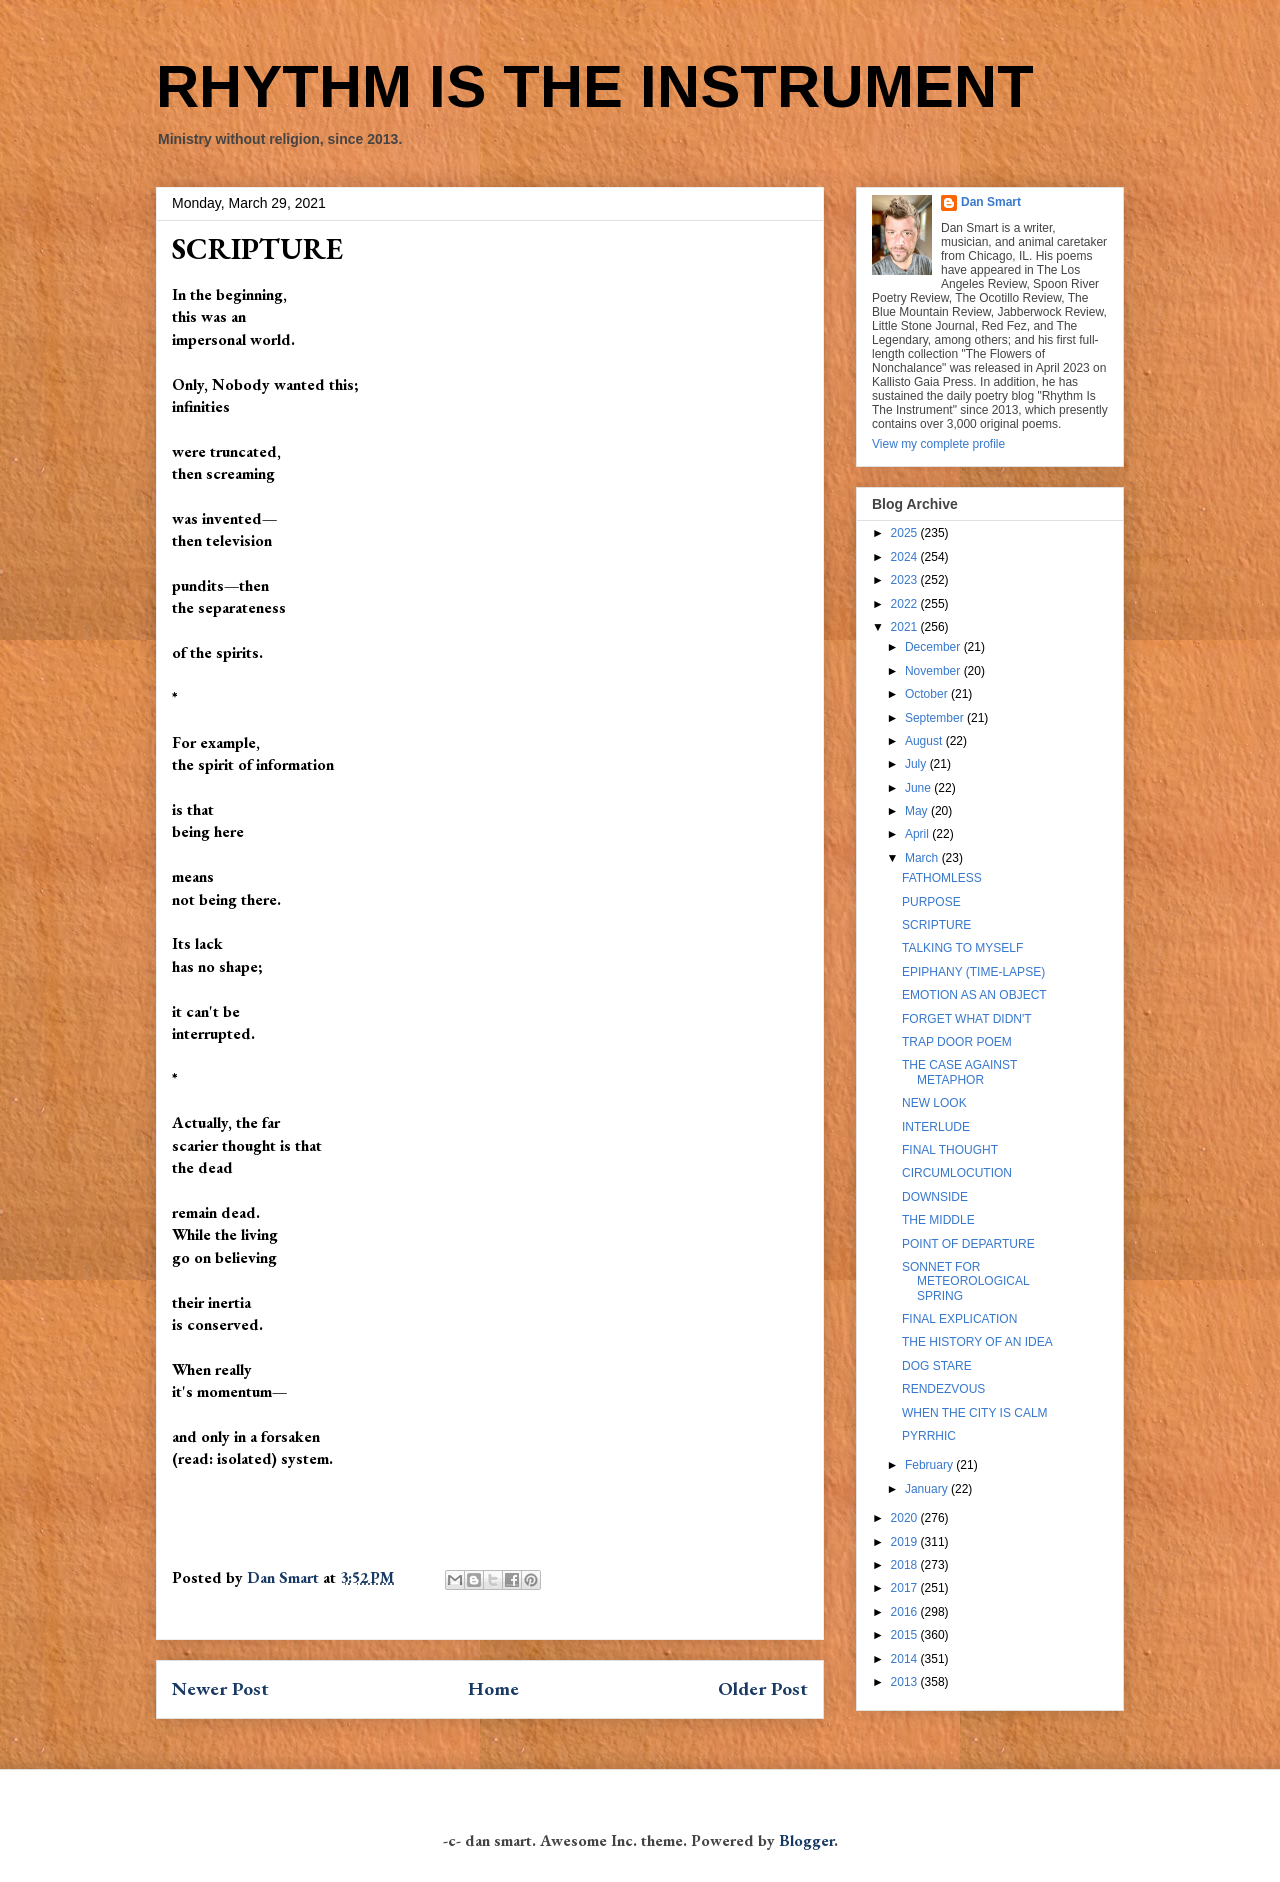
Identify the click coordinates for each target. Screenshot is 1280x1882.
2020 (906, 1518)
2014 (906, 1659)
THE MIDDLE (938, 1220)
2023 (906, 580)
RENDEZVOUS (943, 1389)
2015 (906, 1635)
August (925, 741)
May (918, 811)
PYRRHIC (929, 1436)
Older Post (763, 1688)
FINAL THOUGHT (950, 1150)
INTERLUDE (936, 1127)
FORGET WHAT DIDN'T (967, 1019)
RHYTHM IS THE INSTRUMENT (595, 86)
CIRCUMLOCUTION (957, 1173)
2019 (906, 1542)
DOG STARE (937, 1366)
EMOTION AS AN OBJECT (974, 995)
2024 (906, 557)
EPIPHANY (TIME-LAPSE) (973, 972)
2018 (906, 1565)
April (918, 834)
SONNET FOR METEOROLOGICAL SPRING (965, 1281)
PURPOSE (931, 902)
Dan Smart (991, 202)
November (934, 671)
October (928, 694)
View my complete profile (938, 444)
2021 (906, 627)
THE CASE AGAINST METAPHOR (959, 1072)
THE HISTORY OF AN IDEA (977, 1342)
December (934, 647)
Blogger (806, 1840)
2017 (906, 1588)
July (917, 764)
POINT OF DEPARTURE (968, 1244)
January (928, 1489)
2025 (906, 533)
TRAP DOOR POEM (957, 1042)
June (919, 788)
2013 (906, 1682)
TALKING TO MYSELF (962, 948)
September (936, 718)
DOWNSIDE (935, 1197)
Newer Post (220, 1688)
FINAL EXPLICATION (959, 1319)
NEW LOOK (934, 1103)
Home (493, 1688)
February (930, 1465)
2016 (906, 1612)
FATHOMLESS (942, 878)
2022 (906, 604)
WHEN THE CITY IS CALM (975, 1413)
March (923, 858)
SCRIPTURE (936, 925)
